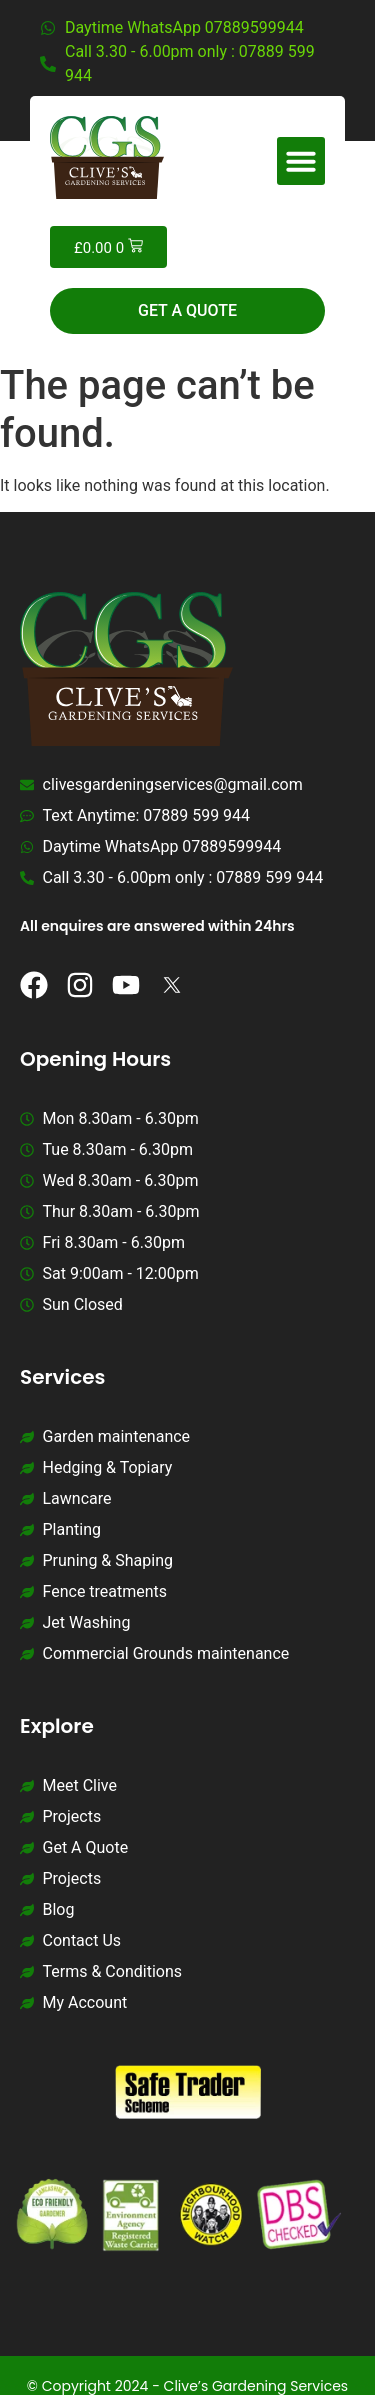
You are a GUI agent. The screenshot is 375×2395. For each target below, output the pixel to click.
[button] (301, 161)
